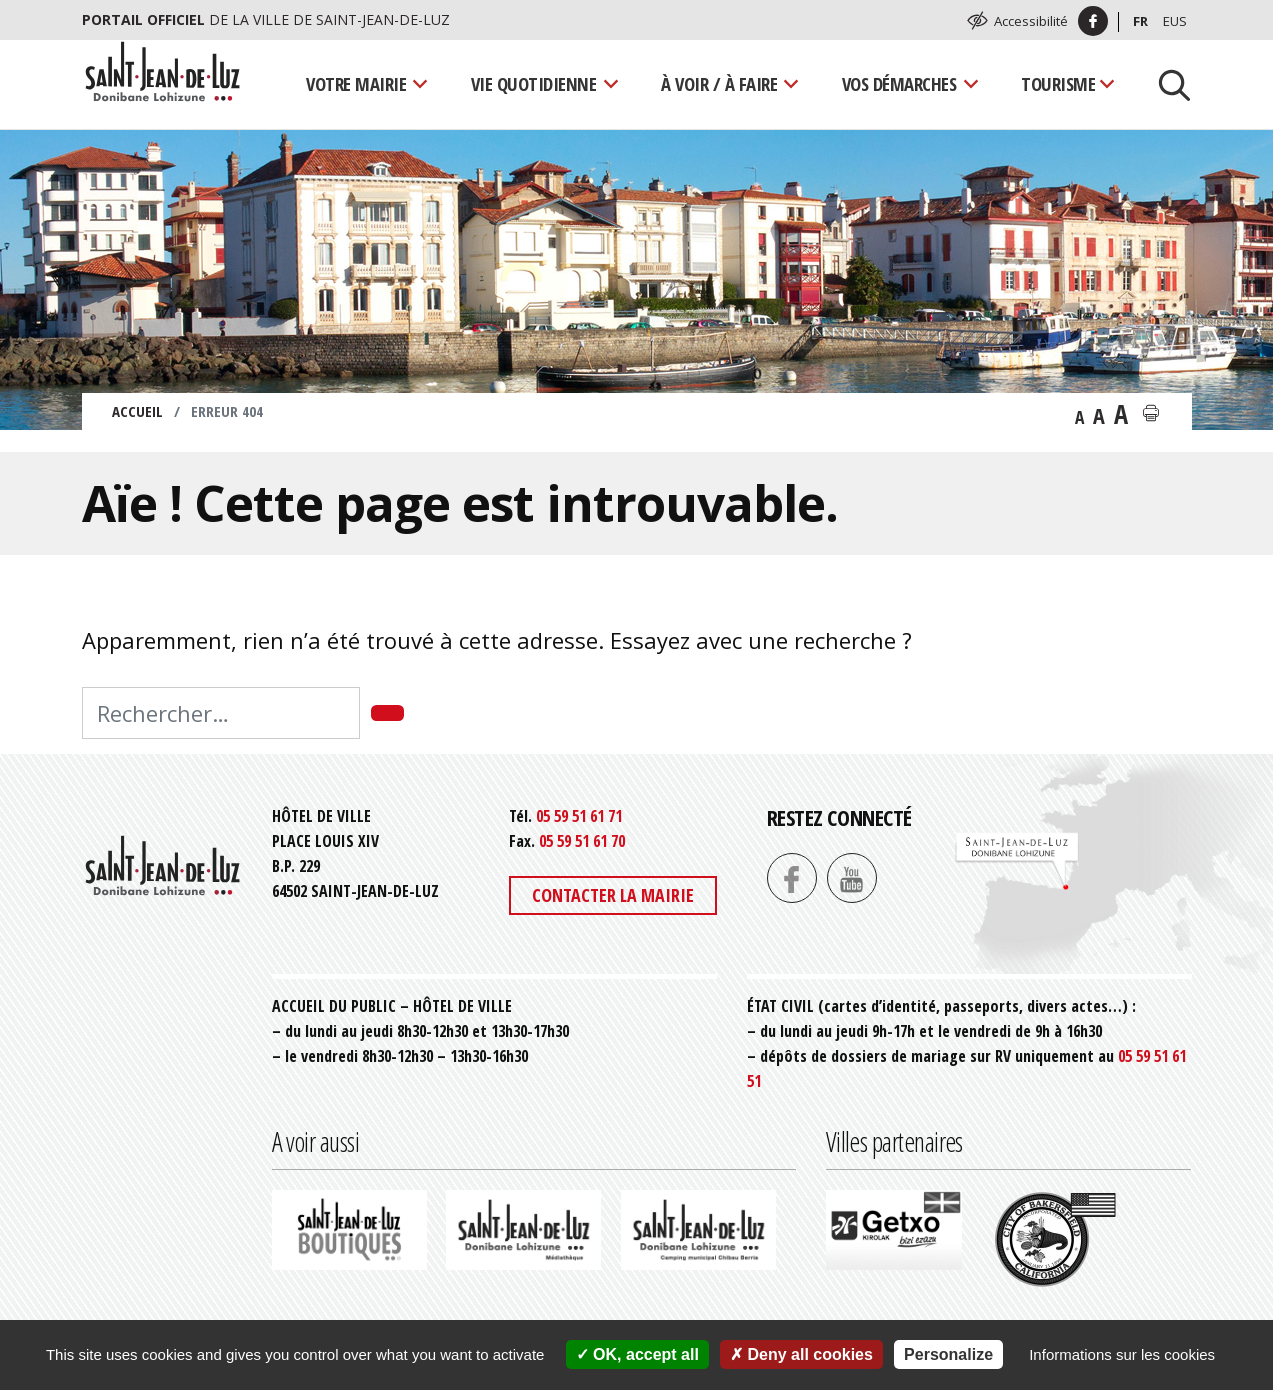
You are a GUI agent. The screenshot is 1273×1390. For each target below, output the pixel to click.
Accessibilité (1031, 21)
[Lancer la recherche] (1167, 84)
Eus (1175, 21)
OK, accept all (637, 1354)
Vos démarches (899, 83)
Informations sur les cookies (1122, 1354)
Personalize (948, 1354)
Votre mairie (356, 83)
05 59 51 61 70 (582, 841)
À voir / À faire (719, 83)
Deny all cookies (801, 1354)
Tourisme (1058, 83)
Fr (1140, 21)
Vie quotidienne (534, 83)
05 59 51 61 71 (579, 816)
